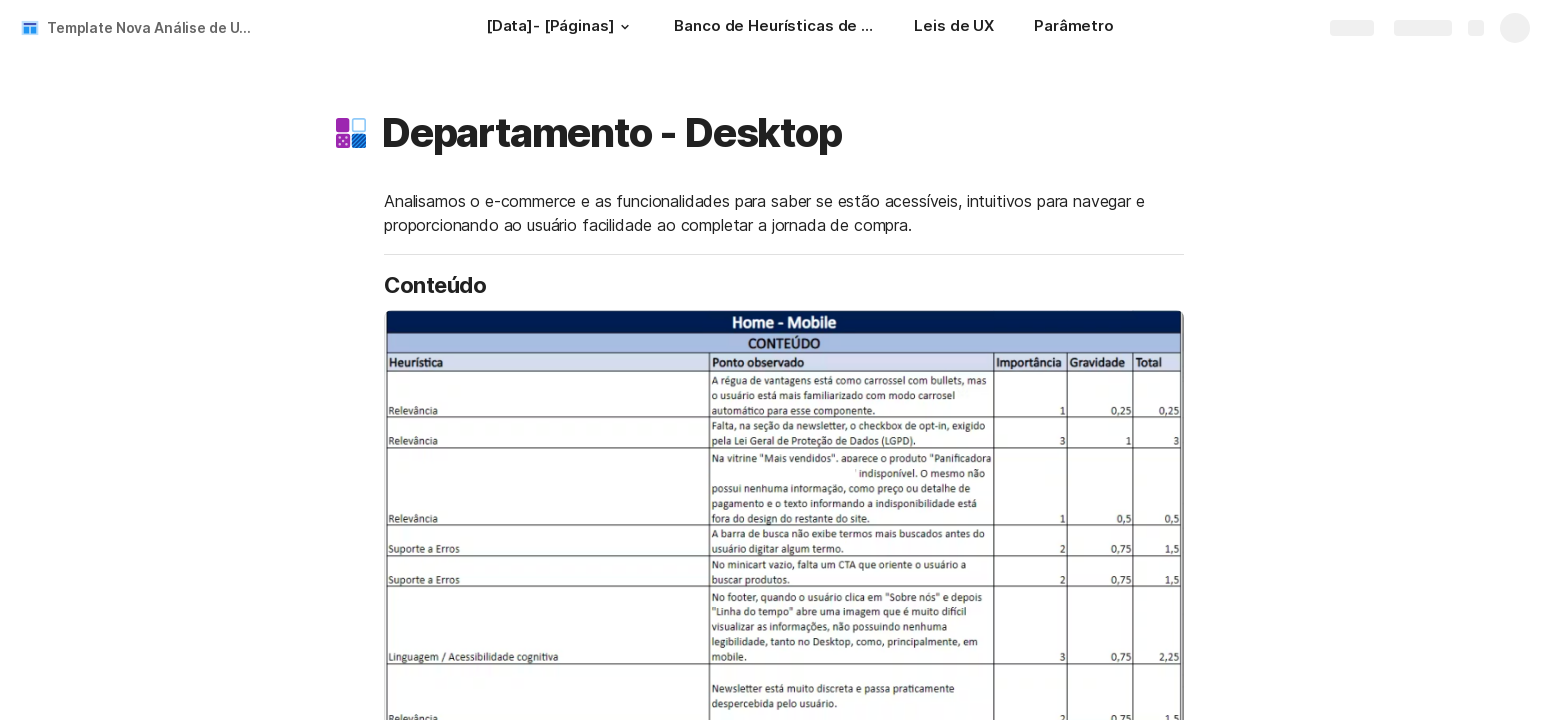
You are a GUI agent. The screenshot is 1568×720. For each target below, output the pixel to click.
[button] (624, 27)
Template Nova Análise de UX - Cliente (153, 27)
